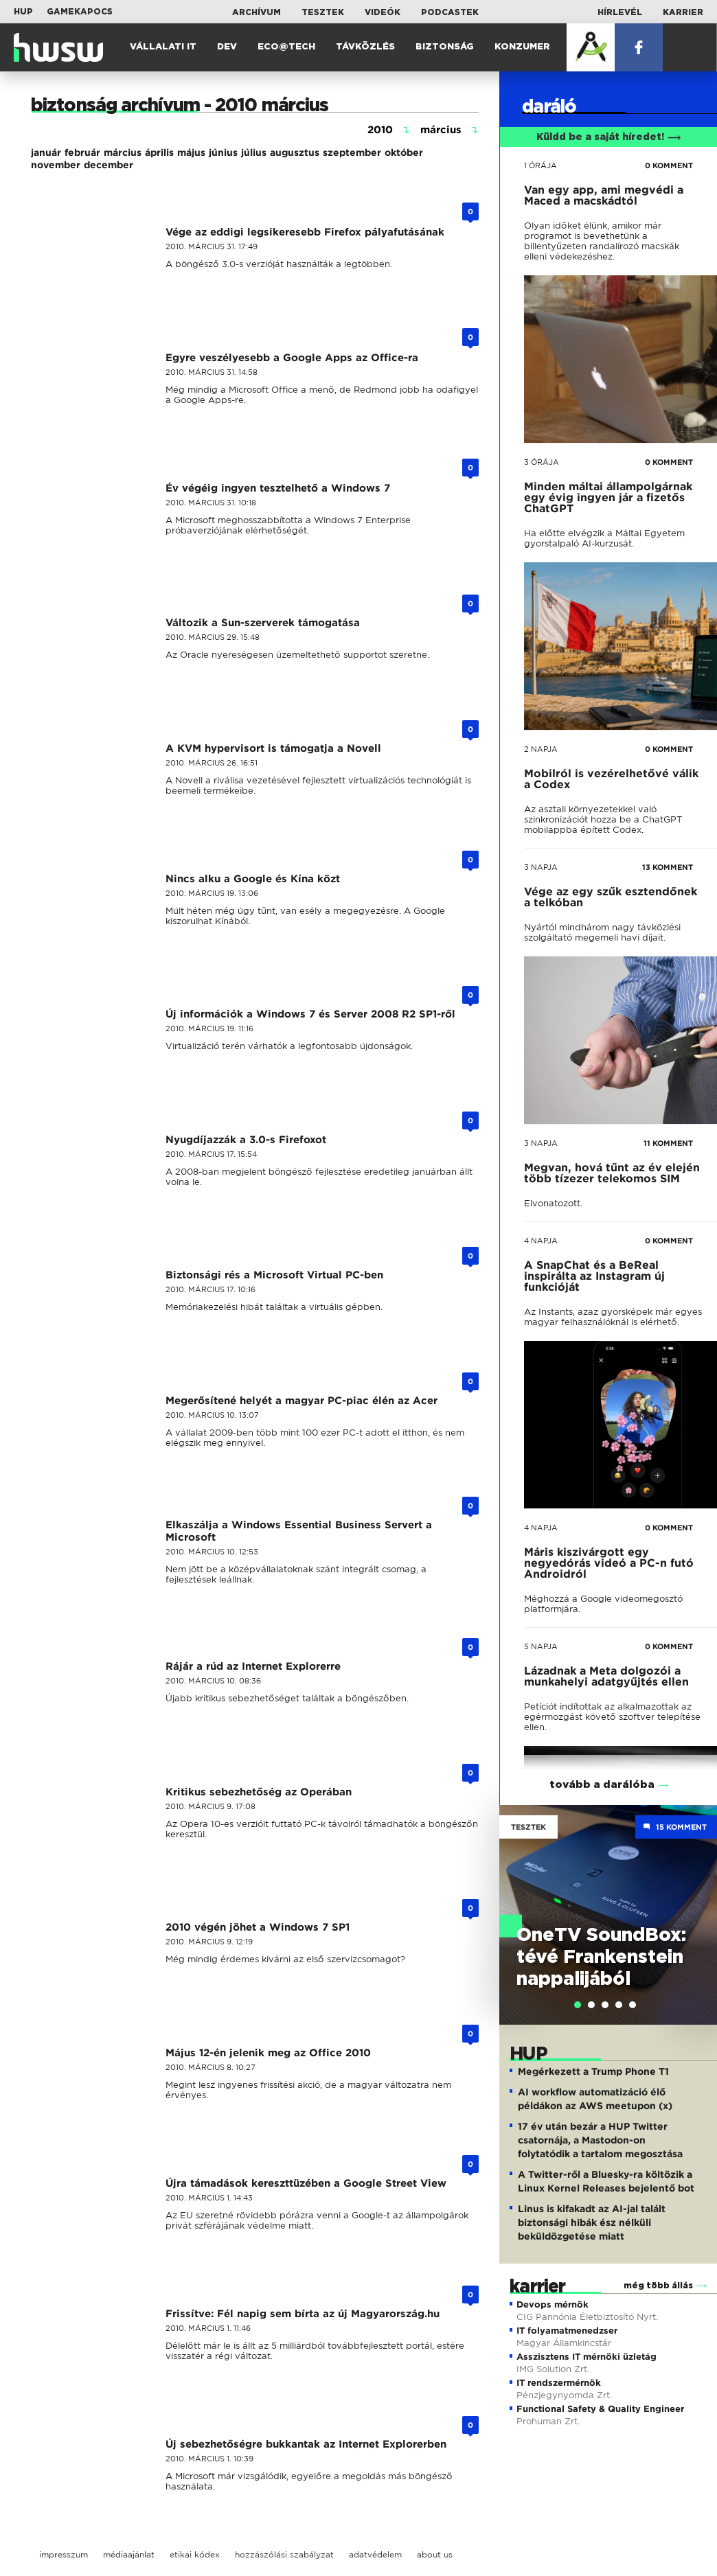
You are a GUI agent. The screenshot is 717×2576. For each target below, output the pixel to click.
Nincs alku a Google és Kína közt (253, 879)
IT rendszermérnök (558, 2383)
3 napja (541, 867)
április (159, 152)
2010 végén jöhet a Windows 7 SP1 (258, 1927)
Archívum (256, 12)
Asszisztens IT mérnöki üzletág (586, 2356)
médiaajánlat (129, 2554)
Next (700, 1900)
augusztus (294, 152)
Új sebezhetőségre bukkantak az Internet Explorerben (306, 2444)
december (108, 165)
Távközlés (365, 47)
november (55, 165)
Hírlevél (620, 12)
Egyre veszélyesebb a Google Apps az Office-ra (292, 358)
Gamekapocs (80, 12)
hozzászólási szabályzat (284, 2554)
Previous (516, 1900)
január (46, 152)
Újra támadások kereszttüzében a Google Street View (306, 2183)
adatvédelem (375, 2554)
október (404, 152)
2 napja (541, 749)
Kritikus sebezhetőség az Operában (259, 1792)
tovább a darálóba (602, 1785)
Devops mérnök (552, 2304)
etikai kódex (195, 2554)
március (122, 152)
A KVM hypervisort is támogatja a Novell (273, 748)
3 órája (541, 462)
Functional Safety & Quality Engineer (600, 2409)
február (82, 152)
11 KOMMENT (668, 1143)
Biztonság (445, 47)
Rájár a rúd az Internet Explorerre (253, 1666)
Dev (227, 47)
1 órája (540, 165)
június (223, 152)
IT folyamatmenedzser (566, 2330)
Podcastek (450, 12)
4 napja (541, 1241)
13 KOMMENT (667, 867)
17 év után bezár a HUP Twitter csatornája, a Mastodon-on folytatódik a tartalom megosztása (600, 2140)
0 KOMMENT (669, 165)
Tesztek (322, 12)
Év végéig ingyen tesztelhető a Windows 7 (278, 488)
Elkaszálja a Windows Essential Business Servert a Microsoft (299, 1531)
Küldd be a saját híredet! (608, 137)
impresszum (63, 2554)
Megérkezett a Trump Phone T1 (593, 2071)
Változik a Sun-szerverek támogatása (263, 623)
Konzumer (522, 47)
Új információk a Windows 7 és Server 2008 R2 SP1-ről (310, 1014)
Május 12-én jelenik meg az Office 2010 (268, 2053)
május (191, 152)
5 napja (541, 1646)
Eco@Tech (286, 47)
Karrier (683, 12)
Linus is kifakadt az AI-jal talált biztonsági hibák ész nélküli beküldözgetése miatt (591, 2222)
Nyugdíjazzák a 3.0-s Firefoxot (246, 1140)
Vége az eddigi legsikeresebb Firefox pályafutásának (305, 232)
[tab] (577, 2004)
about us (435, 2554)
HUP (23, 12)
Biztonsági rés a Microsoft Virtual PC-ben (274, 1275)
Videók (382, 12)
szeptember (352, 152)
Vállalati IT (163, 47)
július (253, 152)
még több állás (658, 2285)
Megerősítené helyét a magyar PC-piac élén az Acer (301, 1400)
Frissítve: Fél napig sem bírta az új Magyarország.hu (303, 2314)
